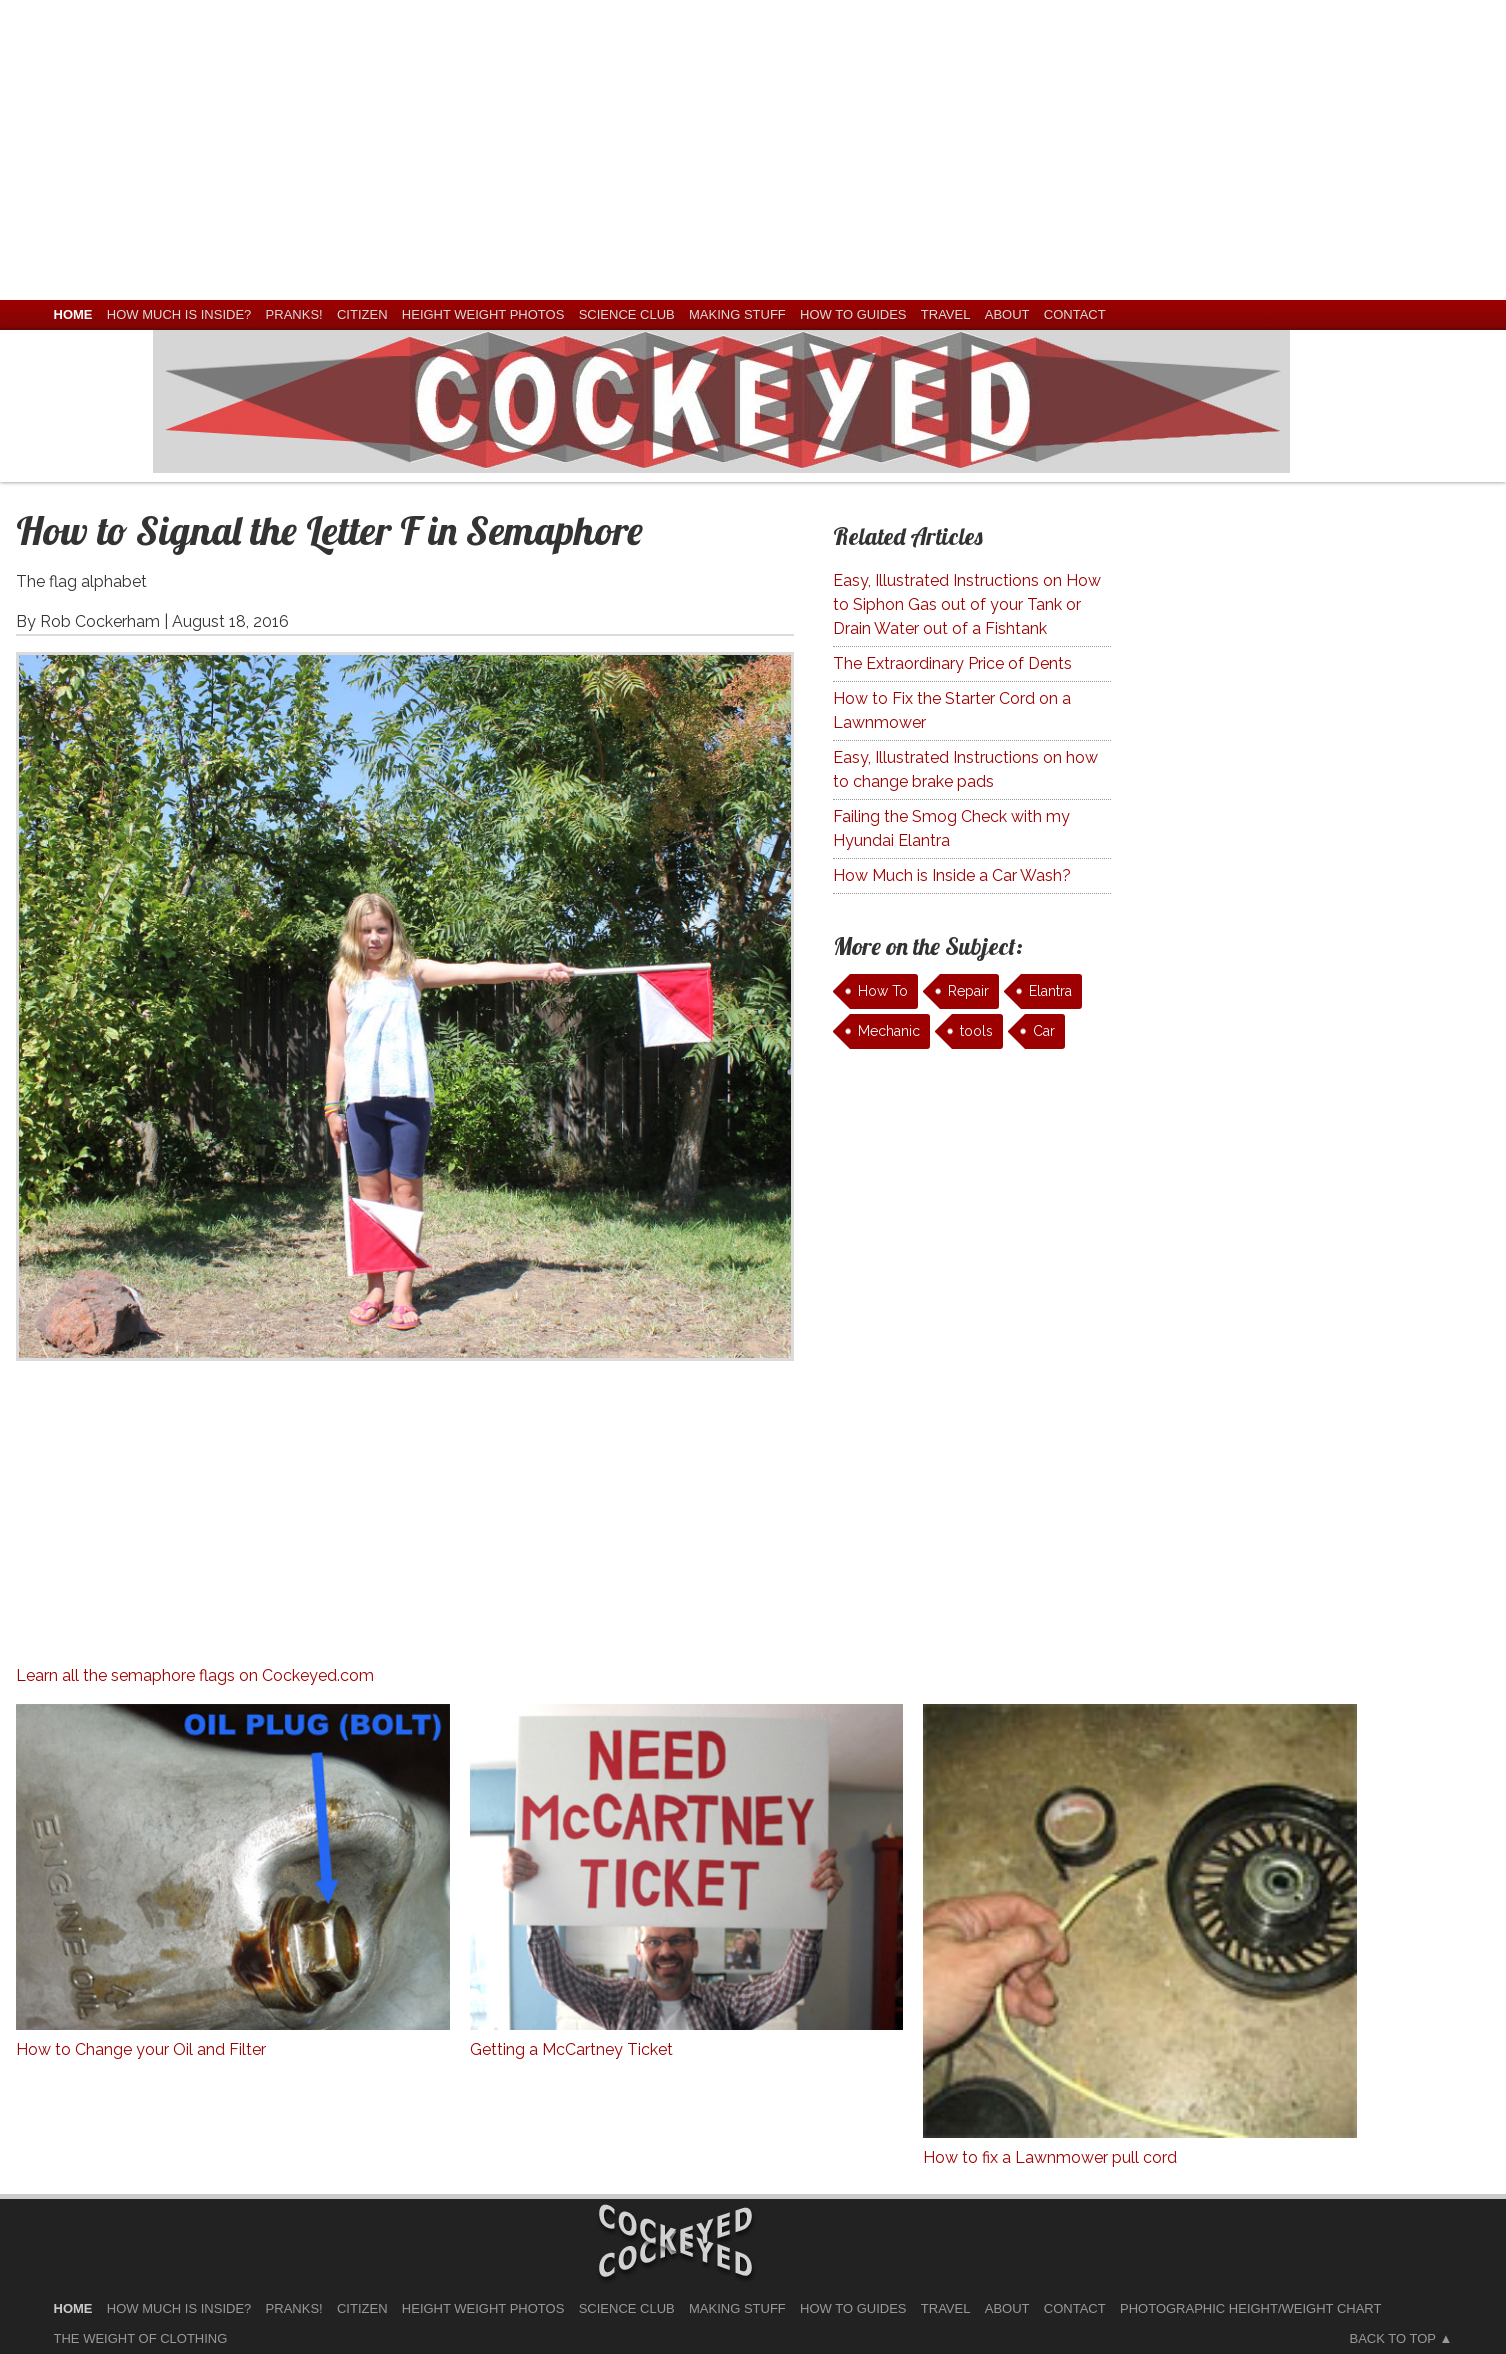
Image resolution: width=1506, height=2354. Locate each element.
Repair (968, 991)
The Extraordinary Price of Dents (952, 663)
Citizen (362, 314)
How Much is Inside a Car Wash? (952, 875)
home (73, 314)
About (1007, 314)
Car (1044, 1031)
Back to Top (1393, 2338)
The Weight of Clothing (141, 2338)
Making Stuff (737, 314)
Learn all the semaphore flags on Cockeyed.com (195, 1675)
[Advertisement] (753, 150)
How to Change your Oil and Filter (141, 2049)
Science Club (627, 314)
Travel (946, 314)
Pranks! (294, 314)
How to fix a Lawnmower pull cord (1050, 2157)
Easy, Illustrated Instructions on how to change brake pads (965, 769)
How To (883, 991)
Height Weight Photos (483, 314)
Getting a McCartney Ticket (571, 2049)
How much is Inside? (179, 314)
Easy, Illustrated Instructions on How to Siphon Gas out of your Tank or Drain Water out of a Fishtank (967, 604)
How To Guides (853, 314)
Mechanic (889, 1031)
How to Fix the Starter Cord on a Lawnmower (952, 710)
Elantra (1050, 991)
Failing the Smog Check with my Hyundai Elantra (951, 828)
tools (976, 1031)
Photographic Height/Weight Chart (1250, 2308)
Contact (1075, 314)
